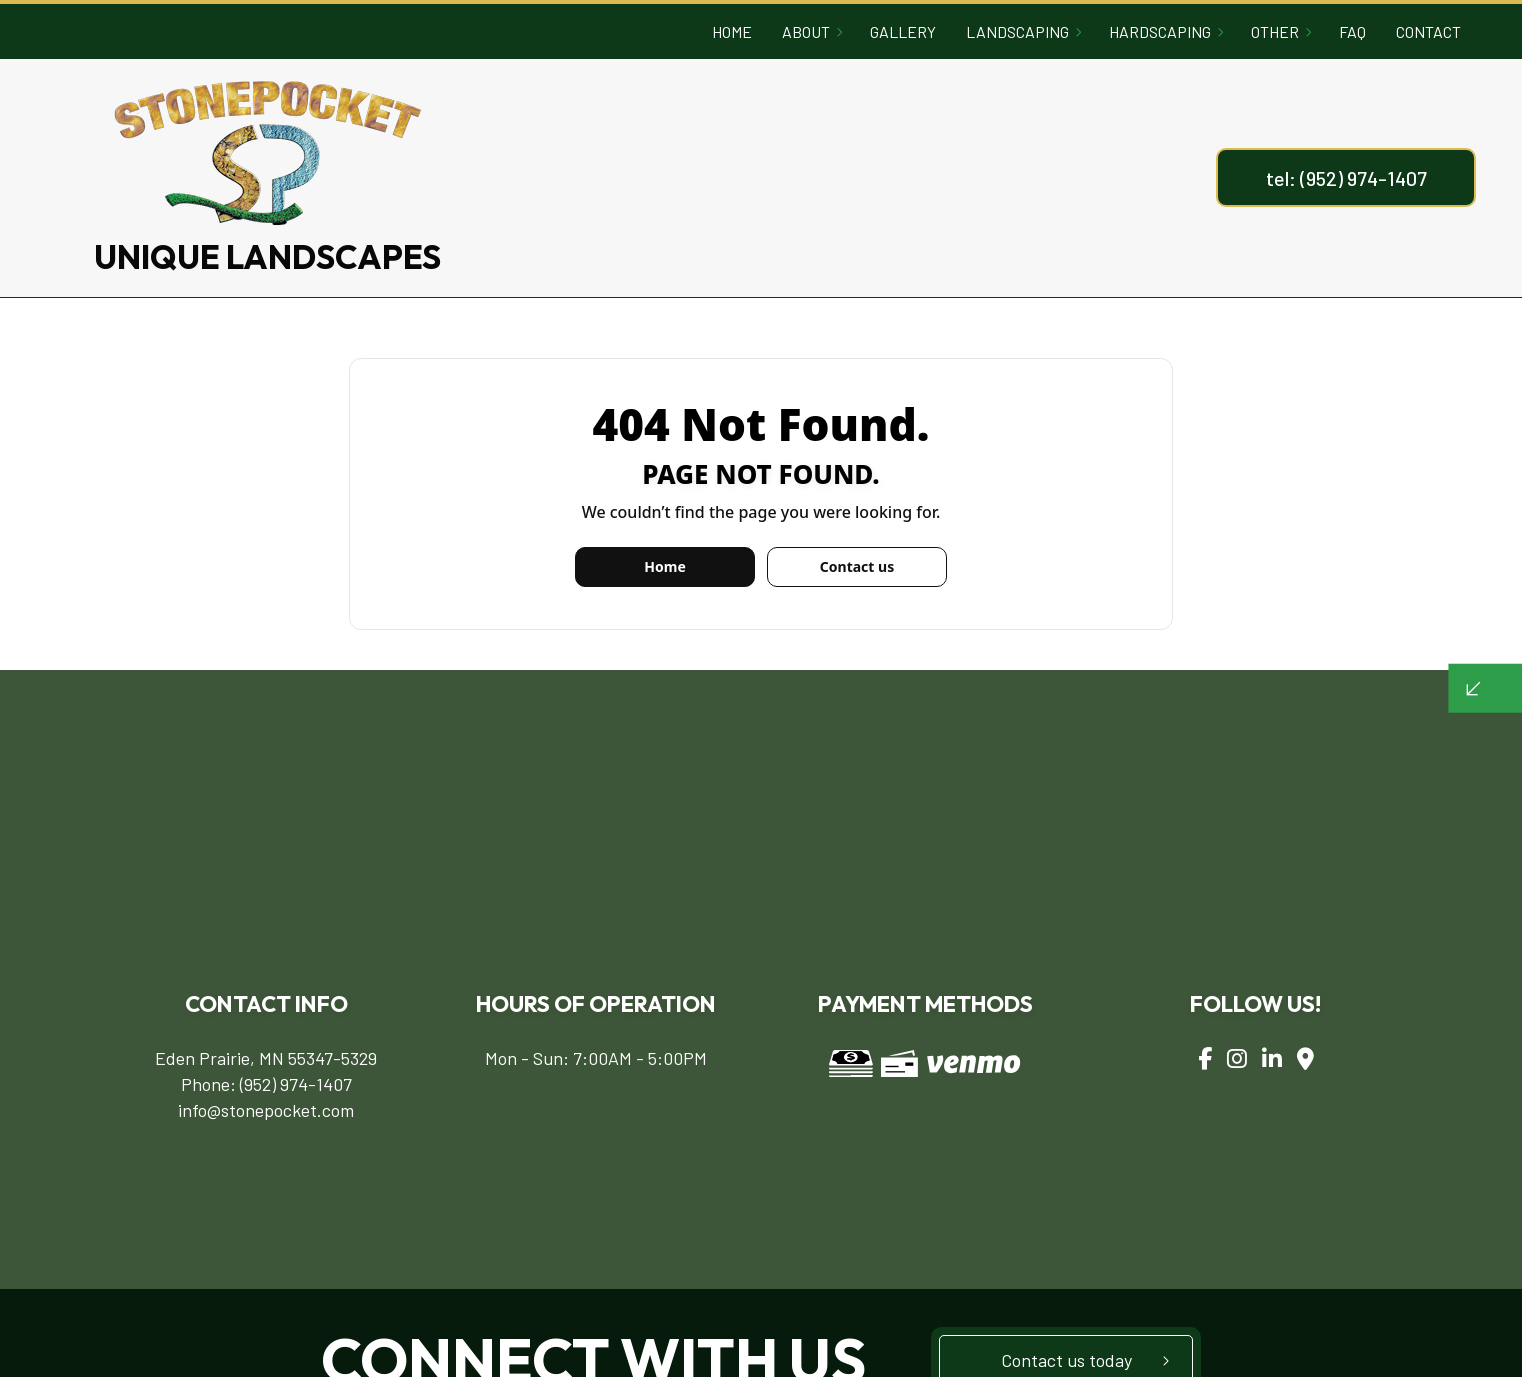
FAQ (1352, 31)
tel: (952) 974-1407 (1346, 178)
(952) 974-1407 (296, 1084)
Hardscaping (1160, 31)
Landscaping (1017, 31)
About (806, 31)
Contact (1428, 31)
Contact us (857, 566)
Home (732, 31)
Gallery (903, 31)
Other (1275, 31)
